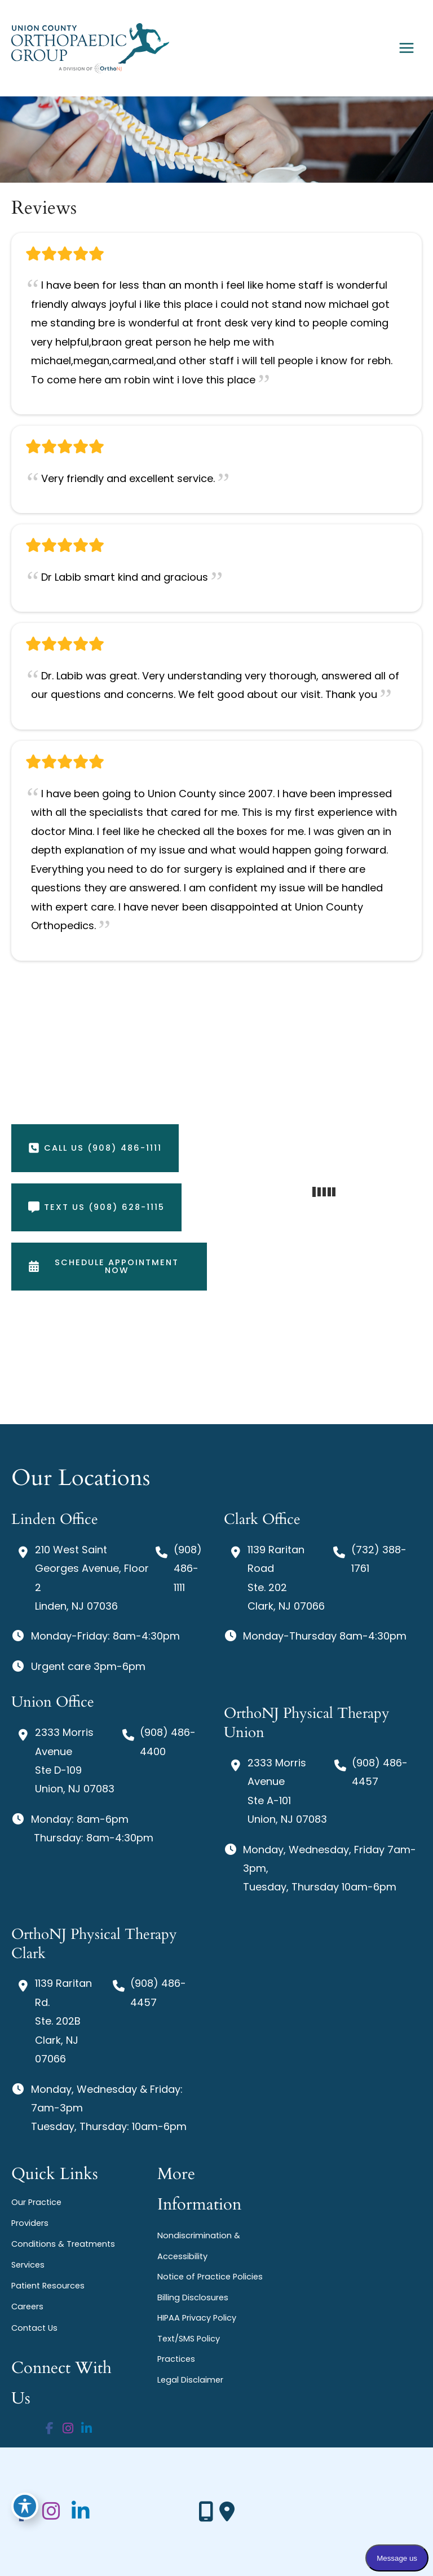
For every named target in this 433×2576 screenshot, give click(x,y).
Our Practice (36, 2202)
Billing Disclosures (192, 2297)
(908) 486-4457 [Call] (380, 1772)
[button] (95, 1148)
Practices (176, 2359)
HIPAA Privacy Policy (196, 2317)
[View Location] (80, 1578)
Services (28, 2264)
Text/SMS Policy (188, 2338)
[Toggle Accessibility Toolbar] (24, 2506)
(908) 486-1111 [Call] (188, 1568)
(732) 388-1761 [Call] (379, 1559)
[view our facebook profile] (50, 2428)
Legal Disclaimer (190, 2379)
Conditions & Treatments (63, 2244)
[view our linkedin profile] (86, 2428)
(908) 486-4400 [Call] (168, 1741)
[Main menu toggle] (406, 48)
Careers (27, 2306)
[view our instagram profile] (68, 2428)
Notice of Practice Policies (210, 2276)
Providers (29, 2223)
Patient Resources (48, 2285)
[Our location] (226, 2512)
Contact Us (34, 2328)
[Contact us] (206, 2512)
